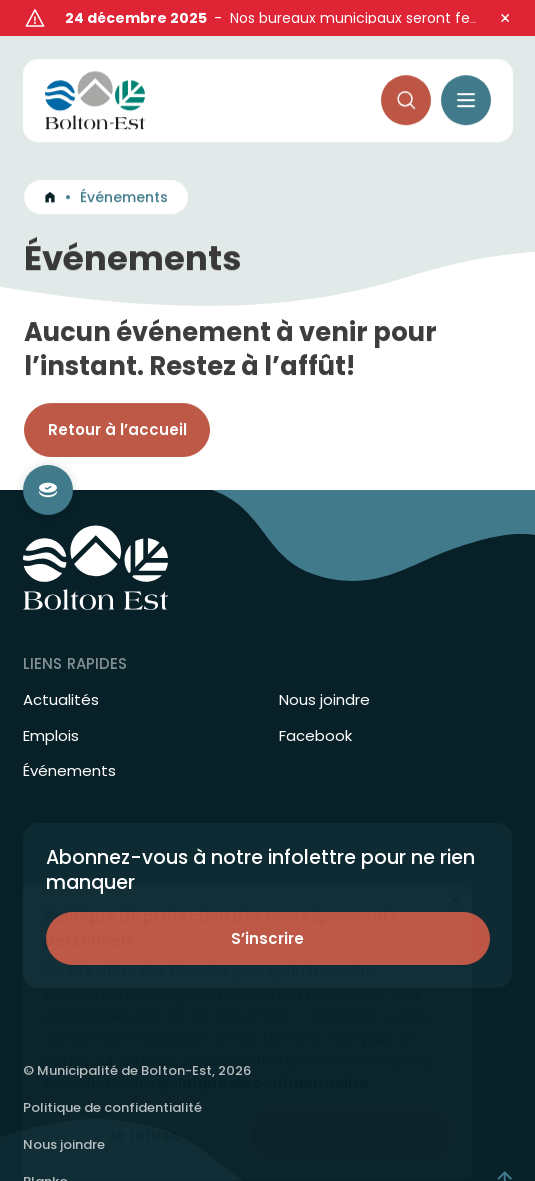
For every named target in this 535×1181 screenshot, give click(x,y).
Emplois (51, 705)
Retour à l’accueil (117, 404)
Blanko (45, 1150)
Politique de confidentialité (112, 1076)
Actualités (61, 669)
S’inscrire (267, 907)
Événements (69, 740)
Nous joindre (324, 669)
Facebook (315, 705)
